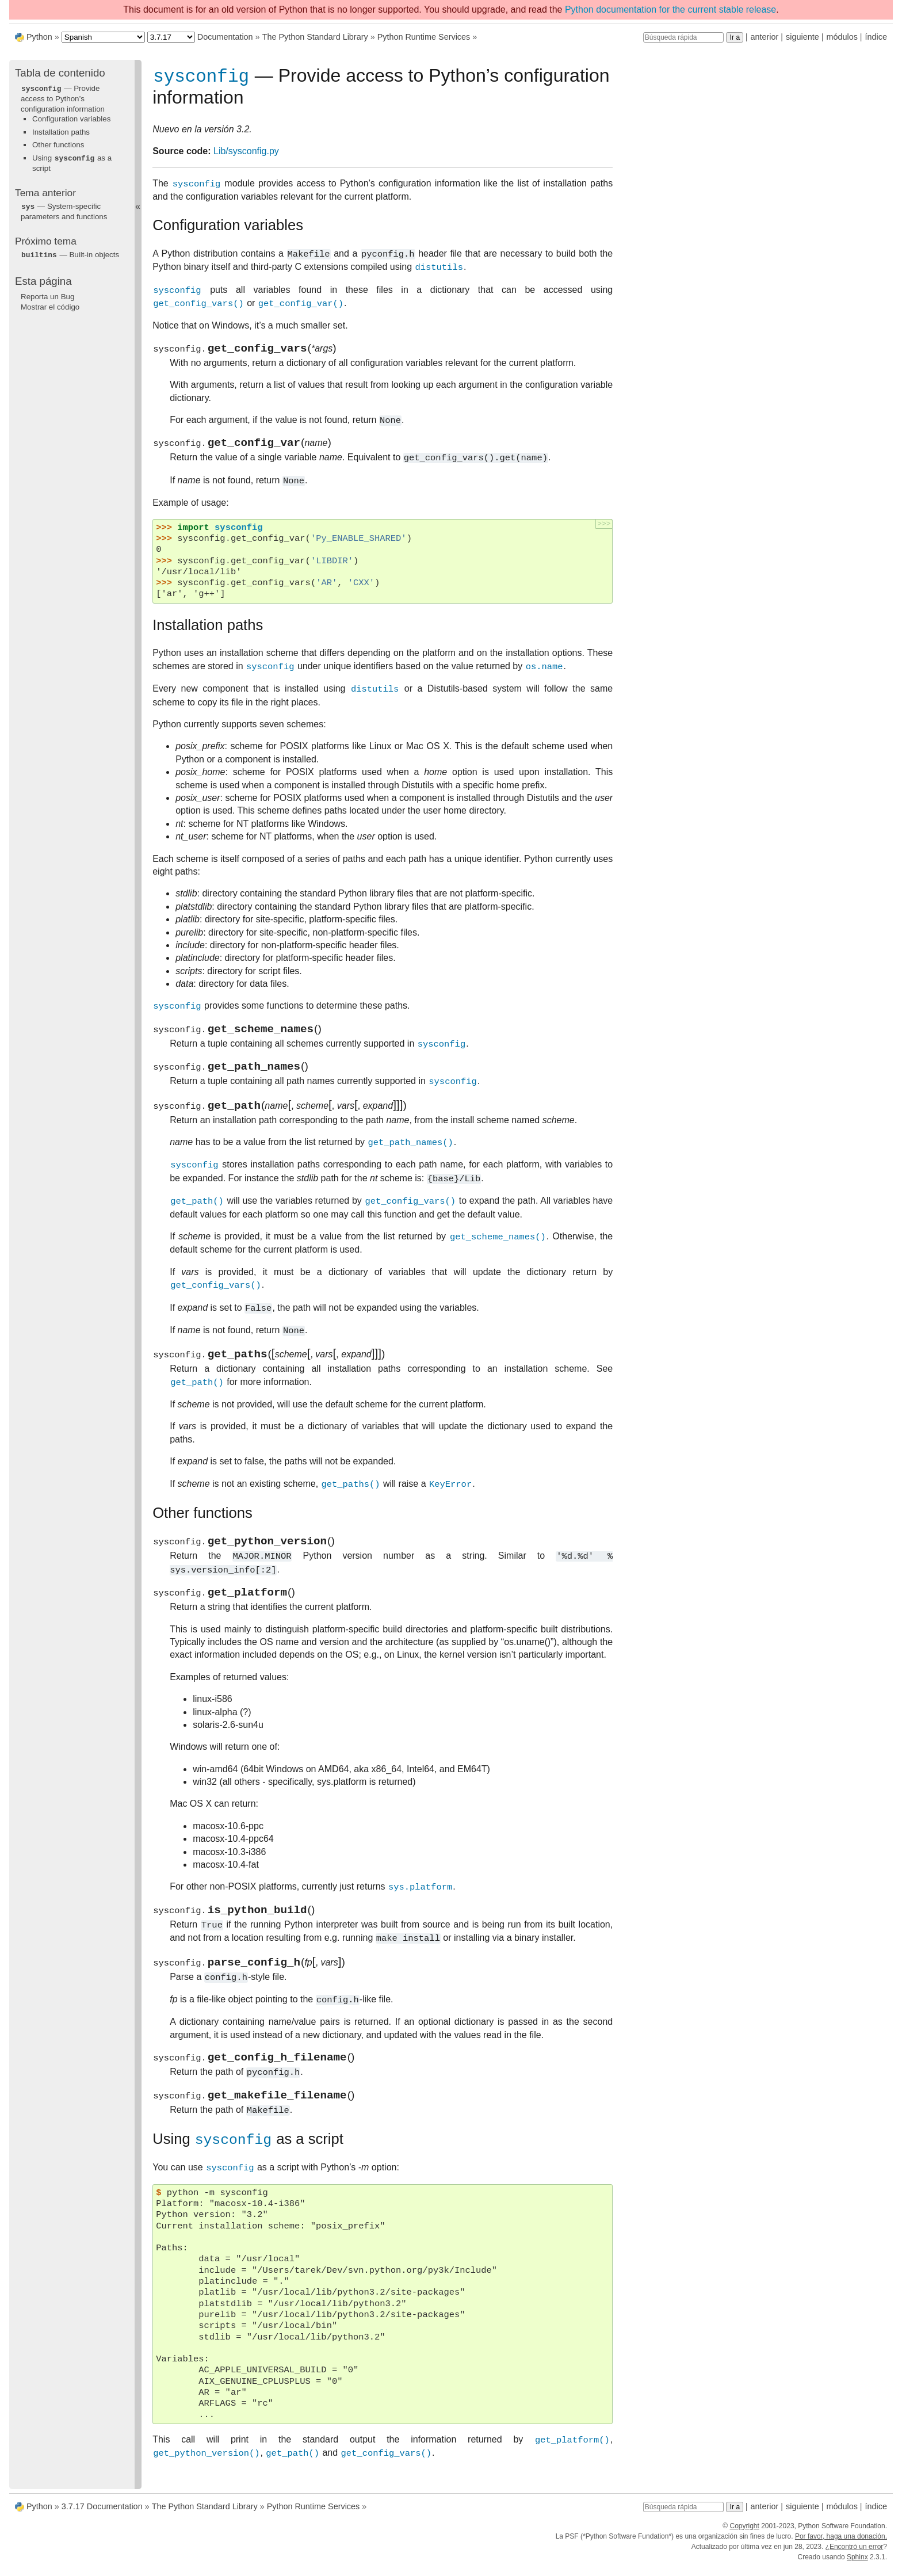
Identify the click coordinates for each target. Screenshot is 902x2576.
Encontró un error (856, 2555)
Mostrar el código (50, 304)
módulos (841, 36)
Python (39, 36)
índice (876, 36)
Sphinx (857, 2566)
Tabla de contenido (60, 73)
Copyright (744, 2535)
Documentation (225, 36)
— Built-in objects (70, 253)
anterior (765, 36)
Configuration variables (71, 118)
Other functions (58, 144)
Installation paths (61, 131)
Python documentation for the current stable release (670, 9)
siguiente (802, 36)
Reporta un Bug (47, 294)
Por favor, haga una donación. (841, 2545)
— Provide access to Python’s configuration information (63, 98)
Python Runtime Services (424, 36)
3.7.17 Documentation (102, 2515)
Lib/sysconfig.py (246, 153)
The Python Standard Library (315, 36)
